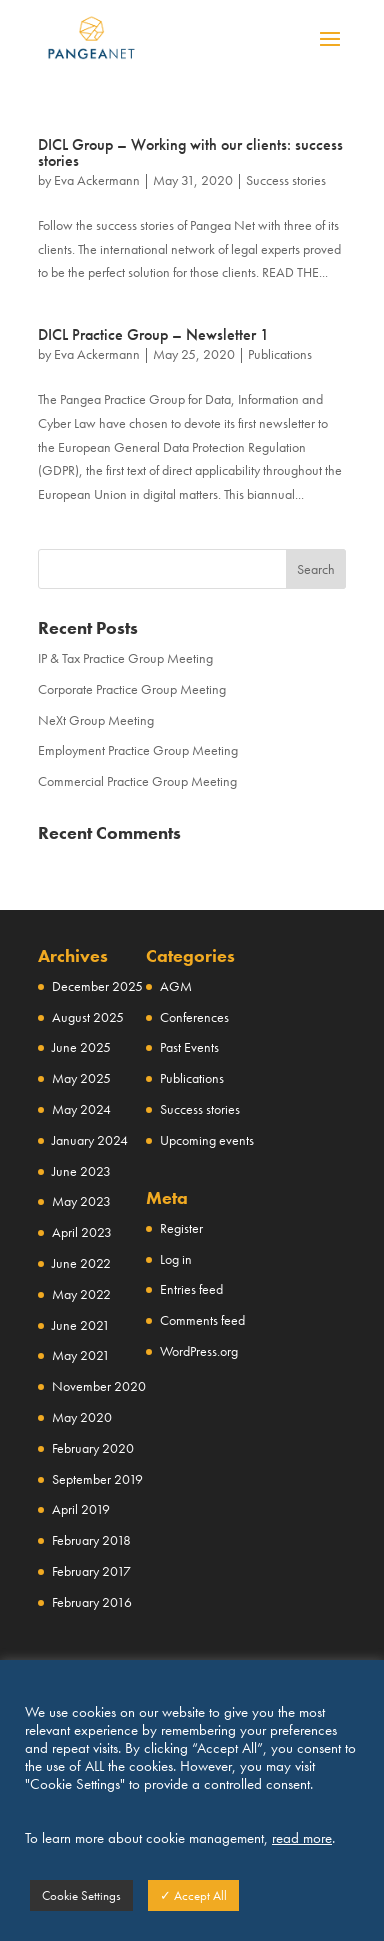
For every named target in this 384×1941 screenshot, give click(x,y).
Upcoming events (207, 1140)
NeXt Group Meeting (96, 720)
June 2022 (81, 1263)
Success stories (286, 180)
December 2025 (97, 986)
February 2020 (93, 1448)
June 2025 (81, 1047)
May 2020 (82, 1417)
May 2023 (81, 1201)
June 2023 (81, 1171)
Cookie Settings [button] (81, 1895)
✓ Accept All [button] (193, 1895)
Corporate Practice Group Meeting (132, 689)
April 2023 (82, 1232)
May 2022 (81, 1294)
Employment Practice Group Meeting (138, 750)
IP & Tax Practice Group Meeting (125, 658)
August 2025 (88, 1017)
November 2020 (99, 1386)
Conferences (194, 1017)
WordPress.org (199, 1351)
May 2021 (81, 1355)
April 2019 (81, 1509)
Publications (280, 354)
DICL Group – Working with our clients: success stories (190, 152)
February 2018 (91, 1540)
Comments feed (202, 1320)
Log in (176, 1259)
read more (302, 1838)
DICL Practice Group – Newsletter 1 (153, 334)
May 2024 (81, 1109)
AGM (176, 986)
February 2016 (92, 1602)
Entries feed (191, 1289)
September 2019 (97, 1479)
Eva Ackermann (97, 180)
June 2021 (81, 1325)
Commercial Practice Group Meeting (137, 781)
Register (181, 1228)
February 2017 (91, 1571)
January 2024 (90, 1140)
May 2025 (81, 1078)
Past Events (189, 1047)
